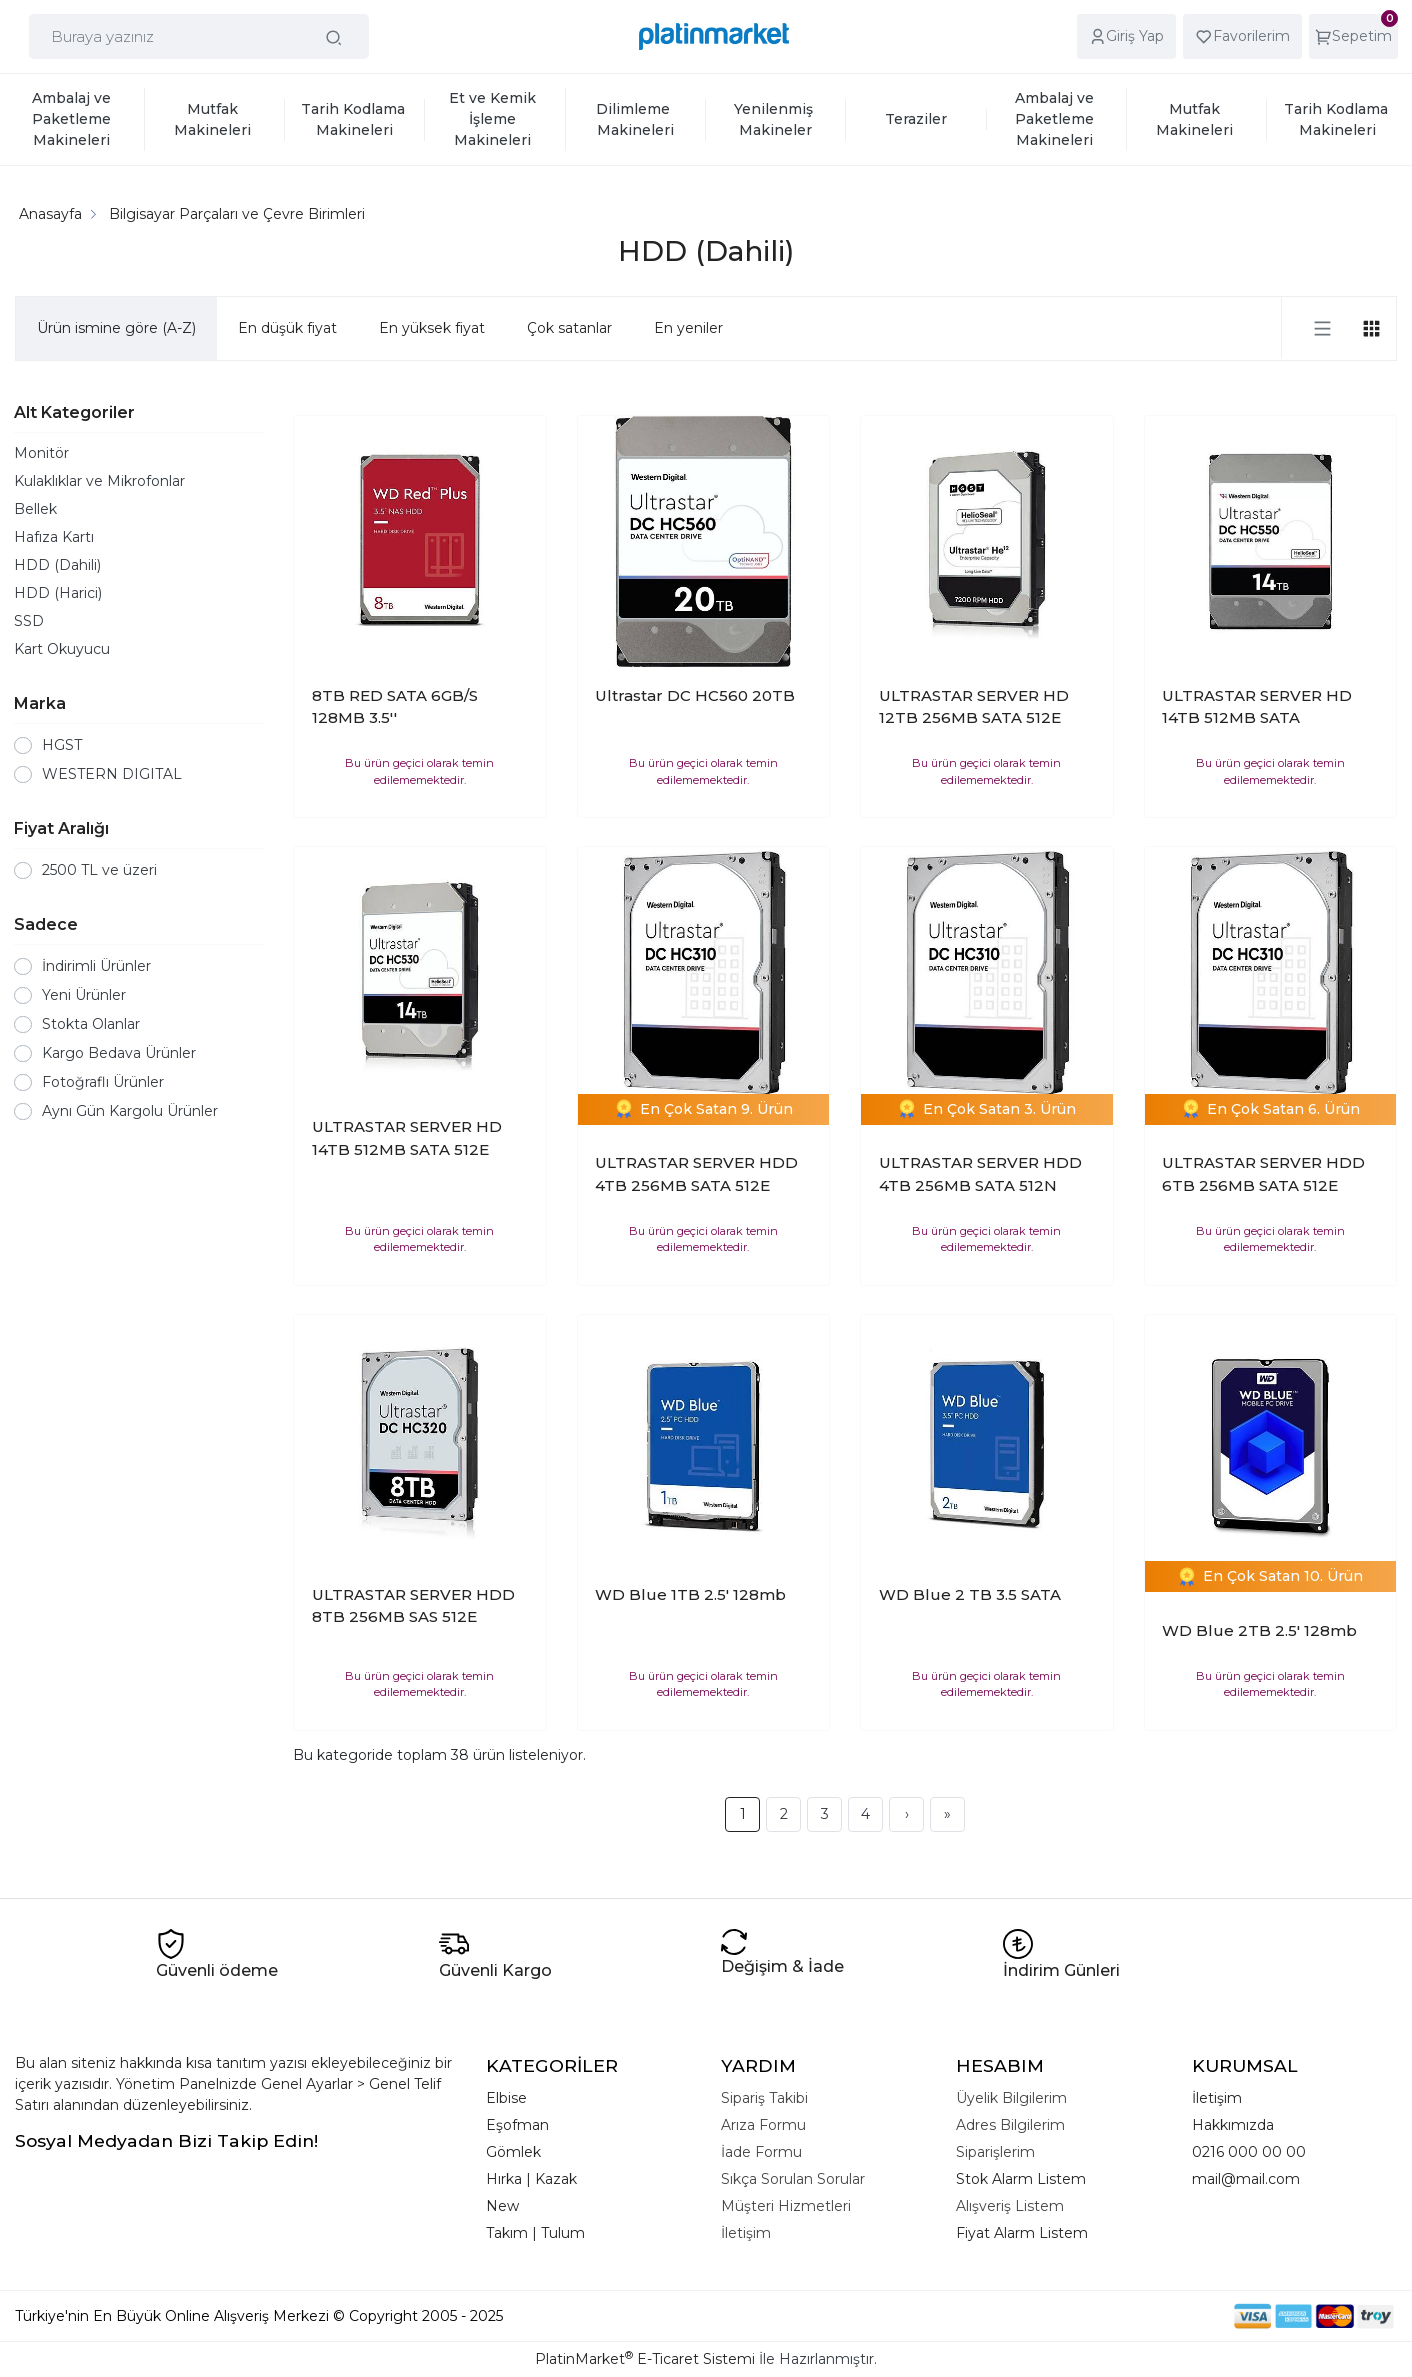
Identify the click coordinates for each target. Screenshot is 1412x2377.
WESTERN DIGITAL (112, 774)
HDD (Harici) (58, 593)
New (502, 2206)
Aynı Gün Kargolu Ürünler (130, 1111)
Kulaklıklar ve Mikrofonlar (99, 481)
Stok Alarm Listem (1021, 2179)
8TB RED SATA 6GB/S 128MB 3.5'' (395, 707)
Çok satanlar (569, 328)
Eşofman (517, 2125)
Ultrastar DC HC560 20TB (695, 695)
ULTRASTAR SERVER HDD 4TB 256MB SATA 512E (696, 1174)
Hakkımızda (1233, 2125)
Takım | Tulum (535, 2233)
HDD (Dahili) (57, 565)
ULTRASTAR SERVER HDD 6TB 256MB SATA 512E (1263, 1174)
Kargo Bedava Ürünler (119, 1053)
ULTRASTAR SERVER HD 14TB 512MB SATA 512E (407, 1138)
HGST (62, 745)
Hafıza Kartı (54, 537)
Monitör (41, 453)
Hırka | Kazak (531, 2179)
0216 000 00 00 (1249, 2152)
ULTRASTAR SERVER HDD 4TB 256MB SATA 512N (980, 1174)
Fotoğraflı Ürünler (103, 1082)
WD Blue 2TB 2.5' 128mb (1259, 1630)
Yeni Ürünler (84, 995)
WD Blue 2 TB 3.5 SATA (970, 1594)
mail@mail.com (1246, 2179)
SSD (29, 621)
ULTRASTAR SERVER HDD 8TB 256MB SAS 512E (413, 1606)
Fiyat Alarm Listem (1022, 2233)
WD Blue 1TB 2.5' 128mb (690, 1594)
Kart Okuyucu (62, 649)
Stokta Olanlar (91, 1024)
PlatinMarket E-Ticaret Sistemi (645, 2359)
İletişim (1217, 2098)
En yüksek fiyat (432, 328)
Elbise (506, 2098)
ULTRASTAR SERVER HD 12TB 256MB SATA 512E (974, 707)
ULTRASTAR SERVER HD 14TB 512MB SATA (1257, 707)
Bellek (35, 509)
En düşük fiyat (287, 328)
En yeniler (688, 328)
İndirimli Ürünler (96, 966)
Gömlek (513, 2152)
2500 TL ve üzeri (99, 870)
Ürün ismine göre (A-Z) (116, 328)
